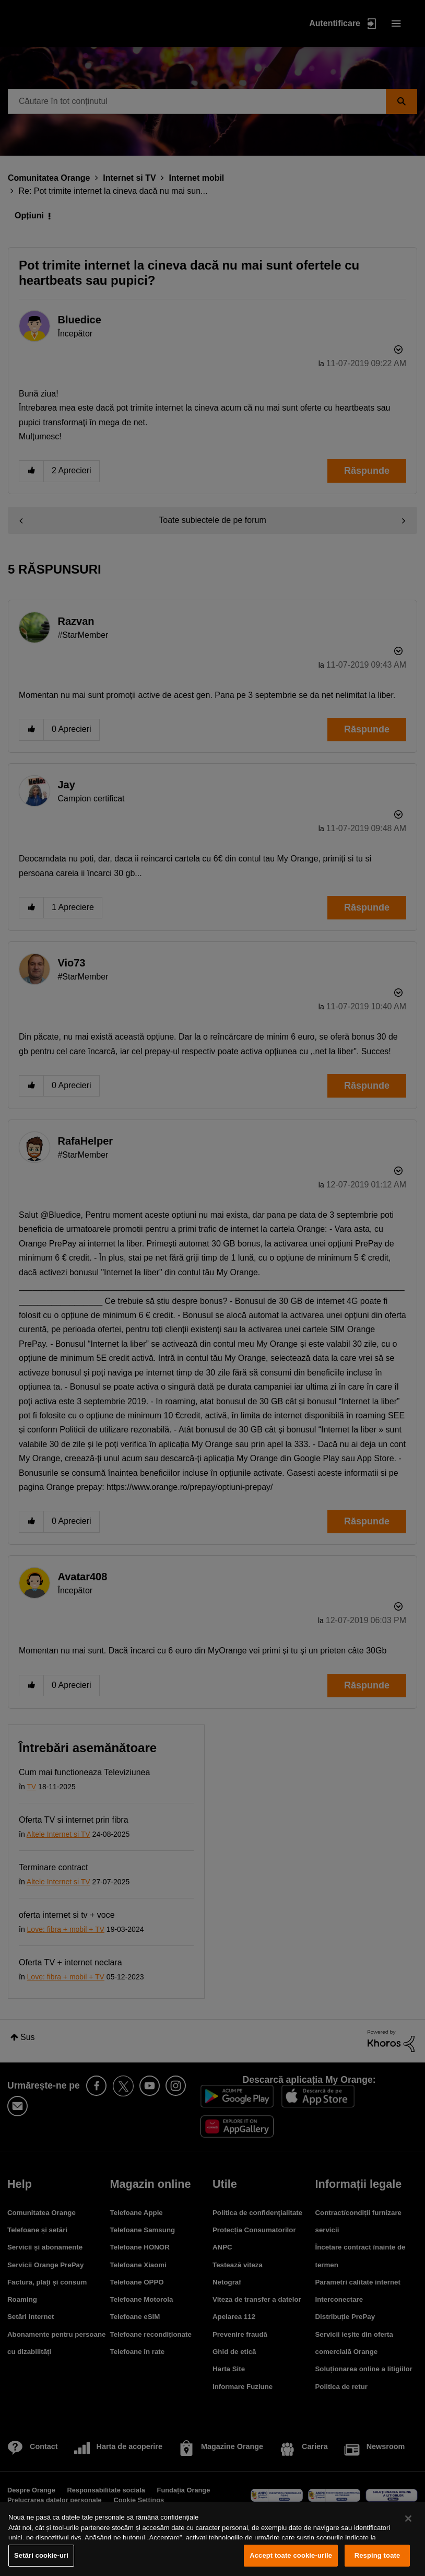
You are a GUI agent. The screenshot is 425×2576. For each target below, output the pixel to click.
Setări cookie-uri (41, 2555)
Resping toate (377, 2555)
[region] (212, 2539)
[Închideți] (408, 2518)
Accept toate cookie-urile (291, 2555)
